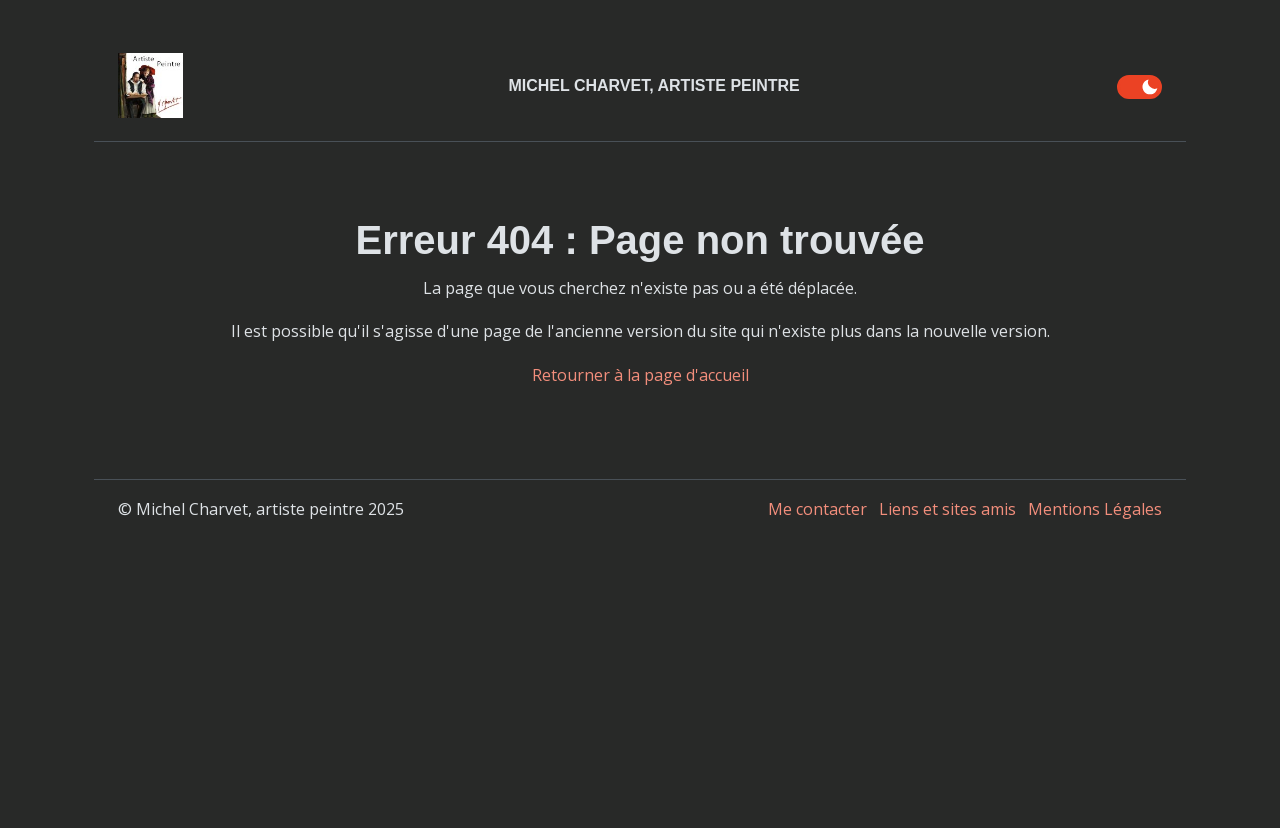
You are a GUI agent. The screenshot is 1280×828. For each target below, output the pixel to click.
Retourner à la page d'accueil (640, 375)
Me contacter (817, 509)
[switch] (1139, 87)
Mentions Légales (1095, 509)
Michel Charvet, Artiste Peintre (653, 85)
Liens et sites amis (947, 509)
